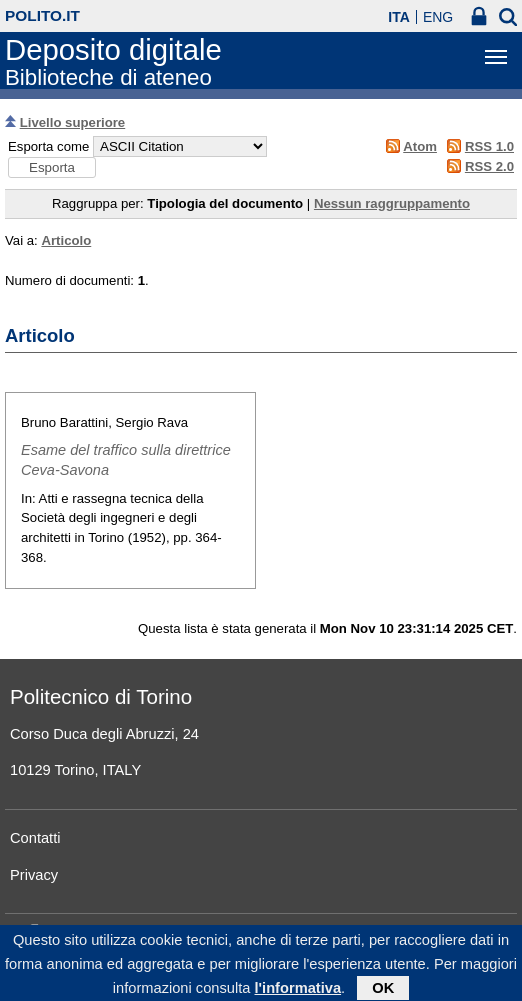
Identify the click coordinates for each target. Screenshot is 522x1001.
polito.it (42, 15)
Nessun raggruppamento (392, 203)
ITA (399, 17)
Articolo (66, 240)
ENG (438, 17)
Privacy (34, 875)
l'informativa (298, 992)
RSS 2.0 (489, 166)
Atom (420, 146)
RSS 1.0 (489, 146)
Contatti (35, 838)
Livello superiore (73, 122)
